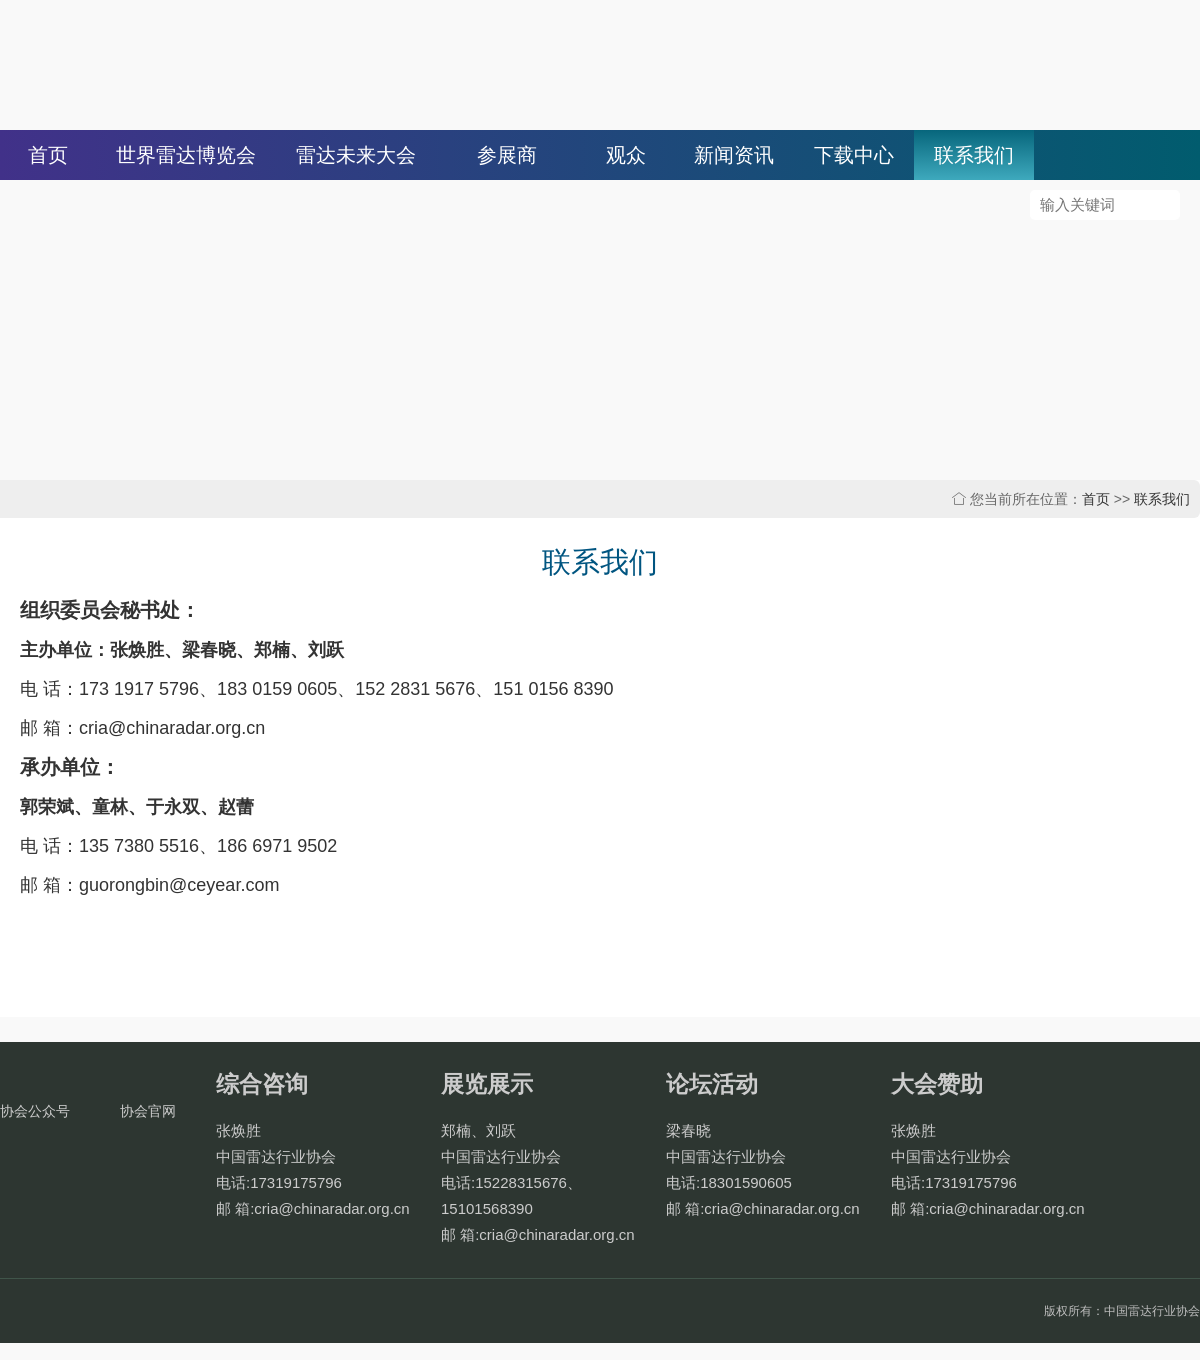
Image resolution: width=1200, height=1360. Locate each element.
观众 (626, 155)
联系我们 (974, 155)
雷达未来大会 (356, 155)
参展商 (507, 155)
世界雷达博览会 (186, 155)
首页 (48, 155)
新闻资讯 (734, 155)
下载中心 (854, 155)
